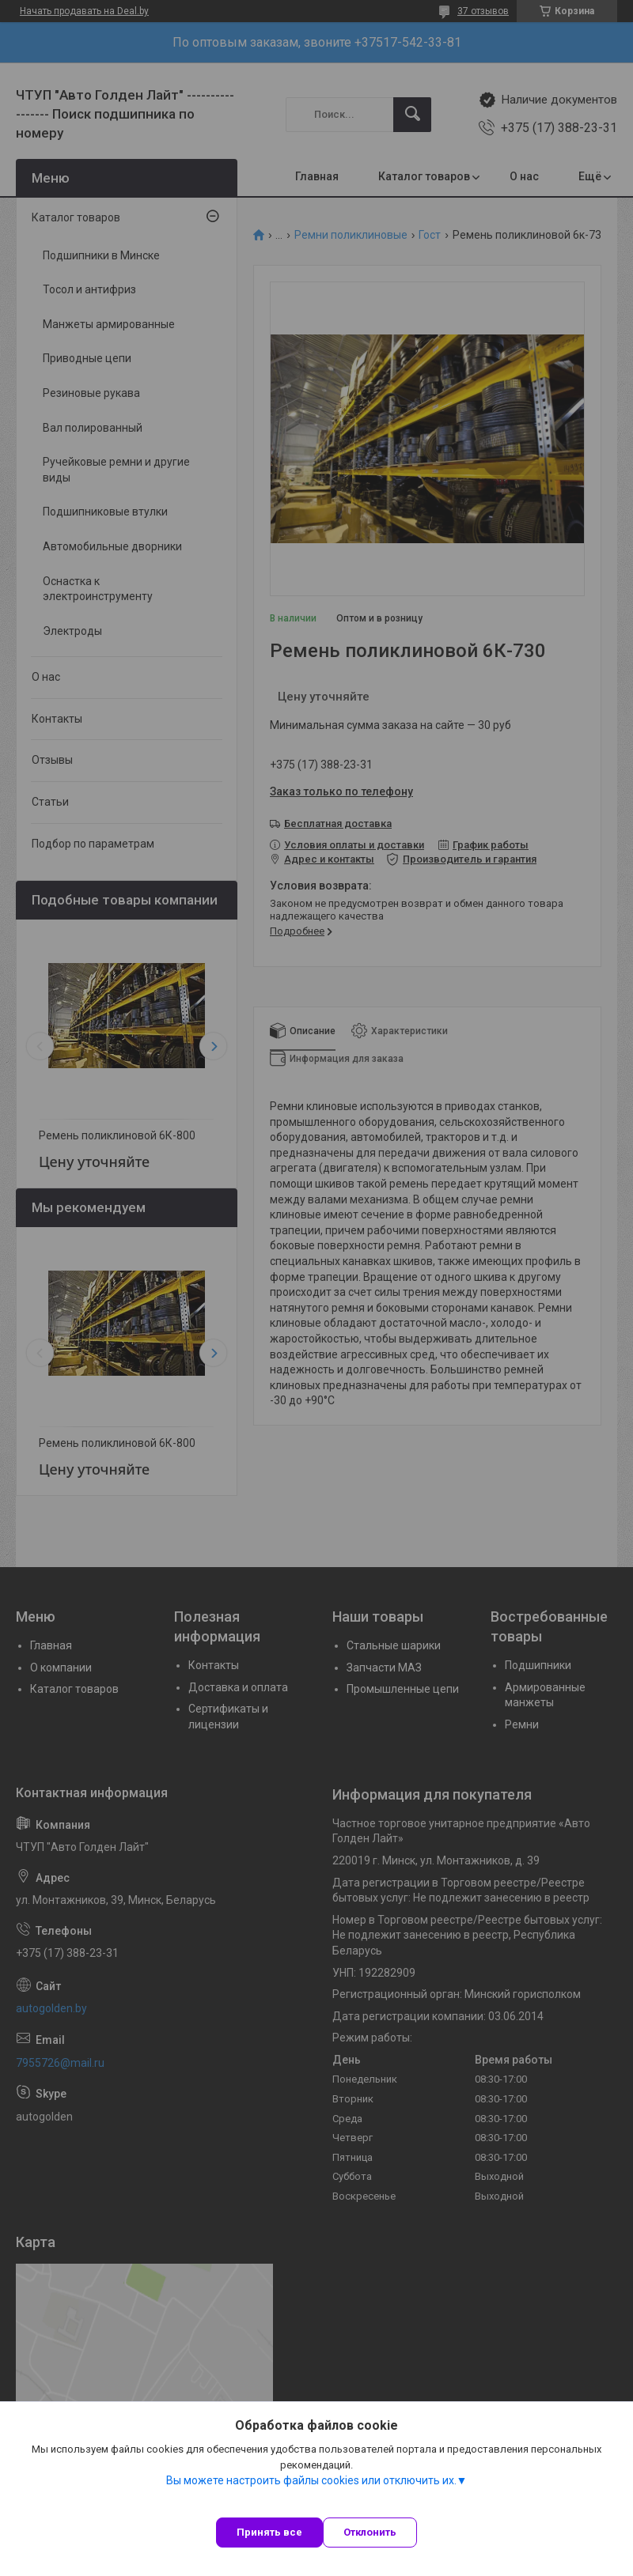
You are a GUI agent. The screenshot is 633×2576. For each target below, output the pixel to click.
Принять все (269, 2532)
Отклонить (369, 2532)
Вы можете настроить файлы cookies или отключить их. (311, 2480)
